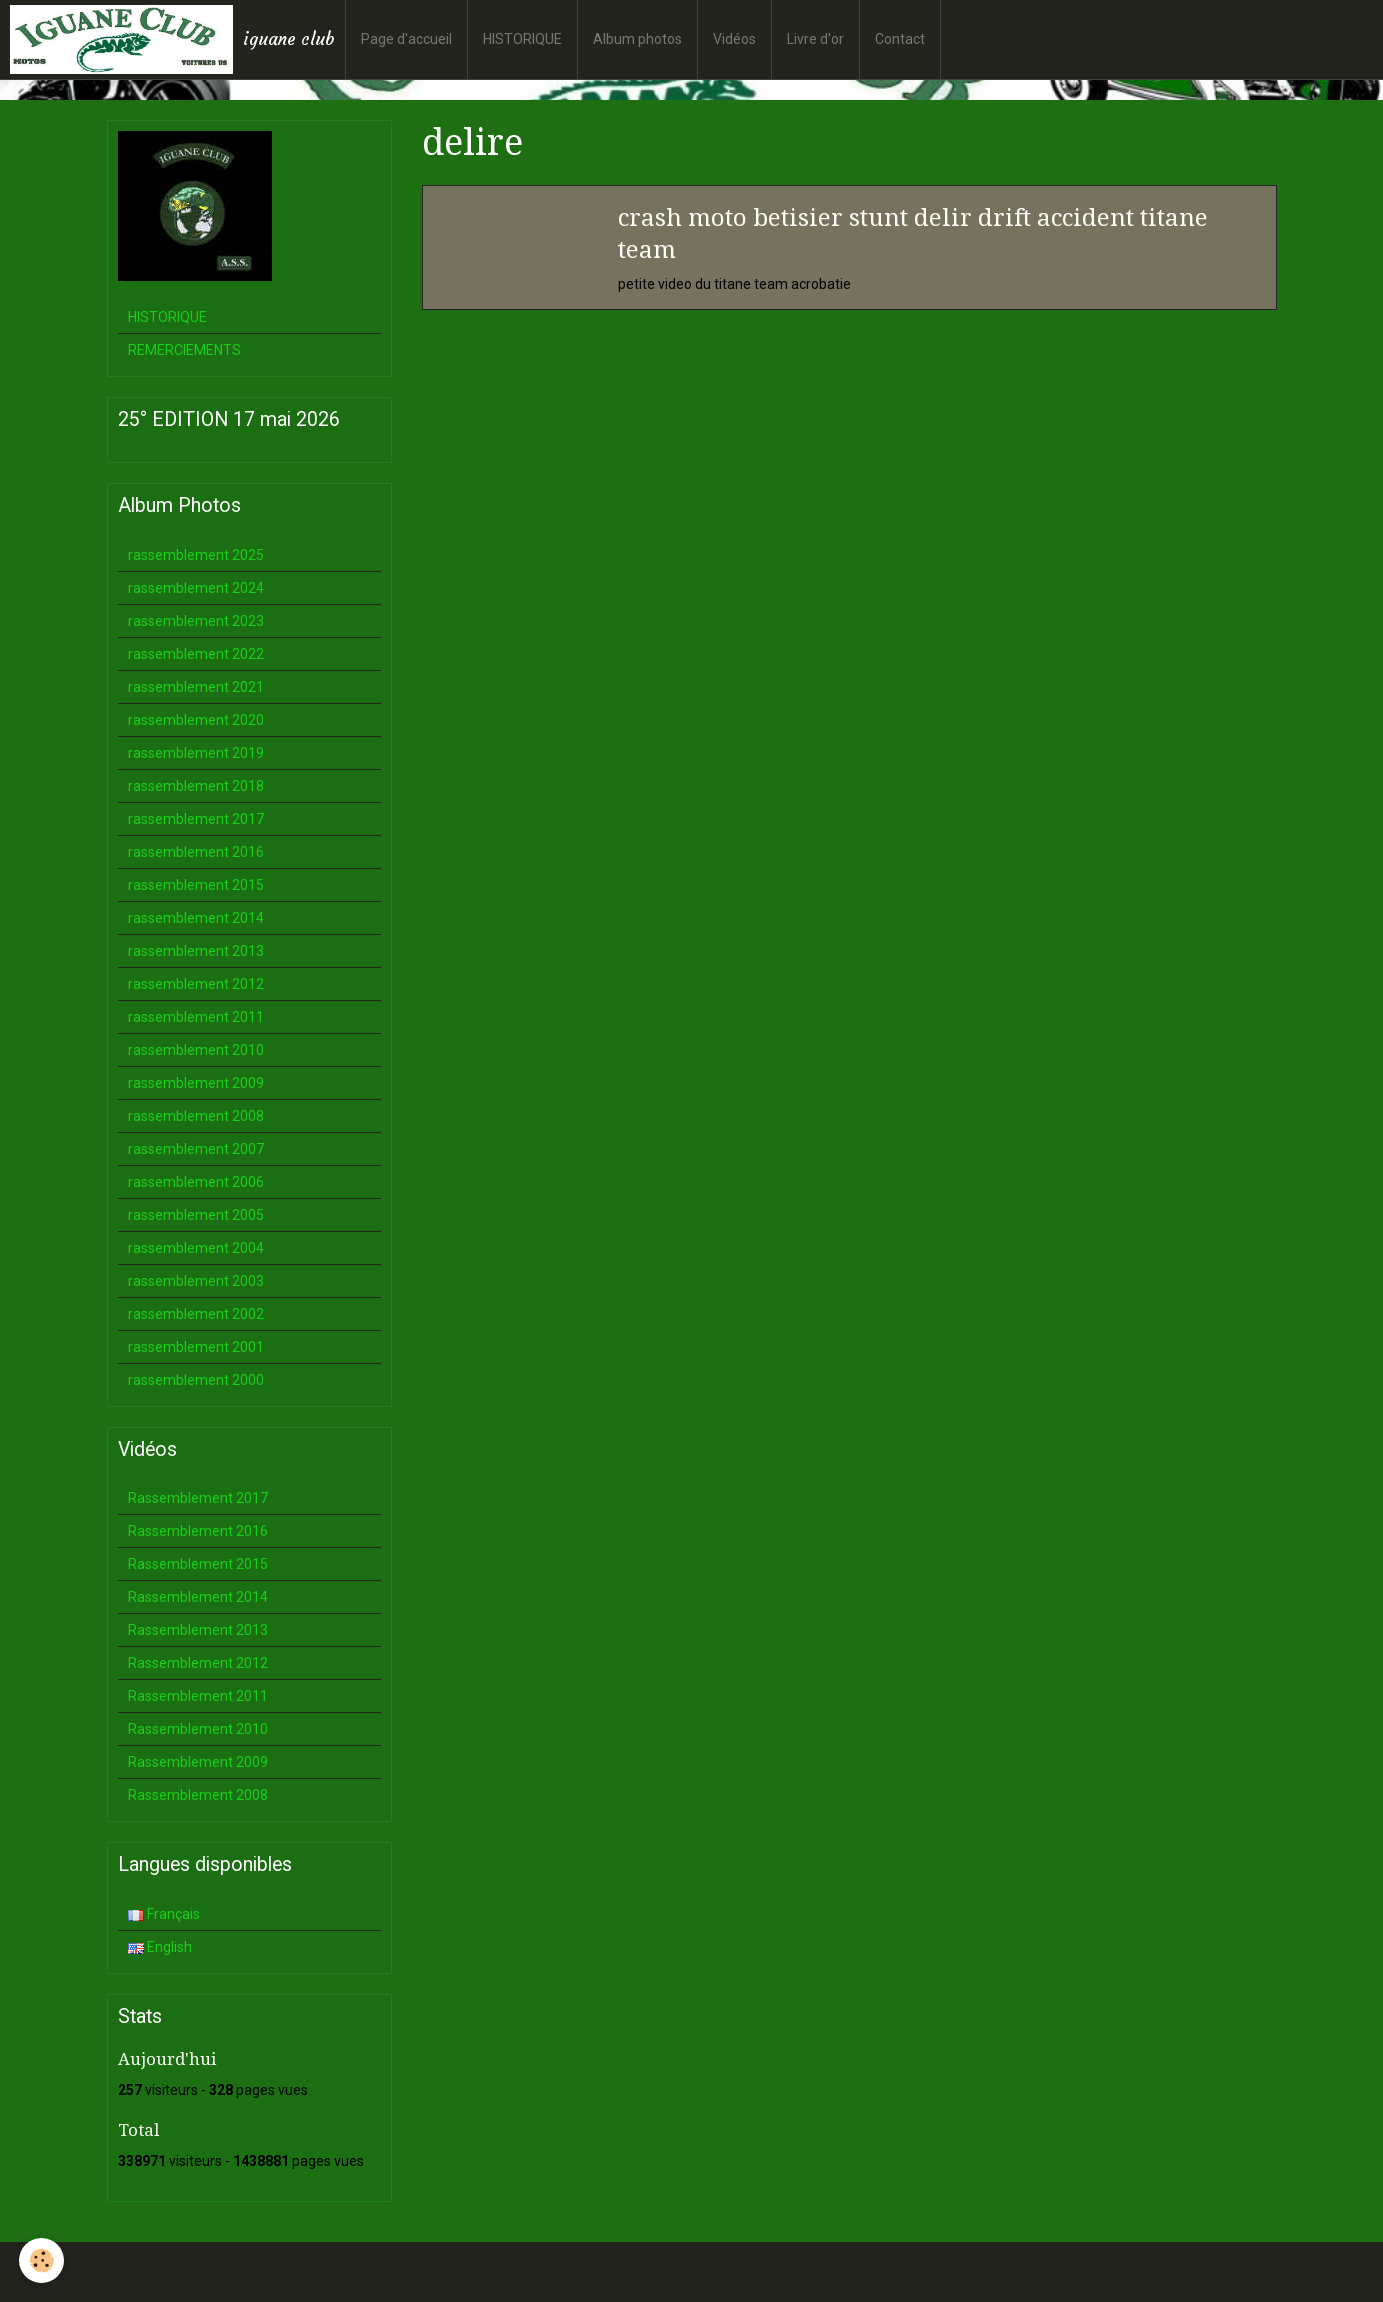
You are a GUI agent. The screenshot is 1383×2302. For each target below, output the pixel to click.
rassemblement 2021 (196, 687)
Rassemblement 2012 (198, 1663)
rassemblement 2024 (196, 588)
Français (164, 1914)
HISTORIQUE (522, 39)
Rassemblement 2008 (198, 1795)
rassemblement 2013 (196, 951)
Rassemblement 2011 (198, 1696)
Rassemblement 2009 (198, 1762)
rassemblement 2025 (196, 555)
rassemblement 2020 (196, 720)
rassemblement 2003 (196, 1281)
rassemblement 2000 (196, 1380)
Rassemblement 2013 (198, 1630)
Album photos (637, 39)
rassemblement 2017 (196, 819)
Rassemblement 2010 (198, 1729)
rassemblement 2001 (196, 1347)
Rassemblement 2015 (198, 1564)
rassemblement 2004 (196, 1248)
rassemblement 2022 (196, 654)
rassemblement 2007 (196, 1149)
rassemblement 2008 (196, 1116)
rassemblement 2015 (196, 885)
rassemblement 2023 (196, 621)
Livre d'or (815, 39)
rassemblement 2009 (196, 1083)
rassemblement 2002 (196, 1314)
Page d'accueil (406, 39)
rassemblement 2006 (196, 1182)
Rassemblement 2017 (198, 1498)
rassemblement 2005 (196, 1215)
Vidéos (734, 39)
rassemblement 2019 (196, 753)
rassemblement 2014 (196, 918)
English (160, 1947)
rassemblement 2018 (196, 786)
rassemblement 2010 (196, 1050)
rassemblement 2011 (196, 1017)
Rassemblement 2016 (198, 1531)
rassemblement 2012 (196, 984)
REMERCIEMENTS (184, 350)
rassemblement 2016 (196, 852)
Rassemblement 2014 (198, 1597)
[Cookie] (42, 2260)
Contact (900, 39)
